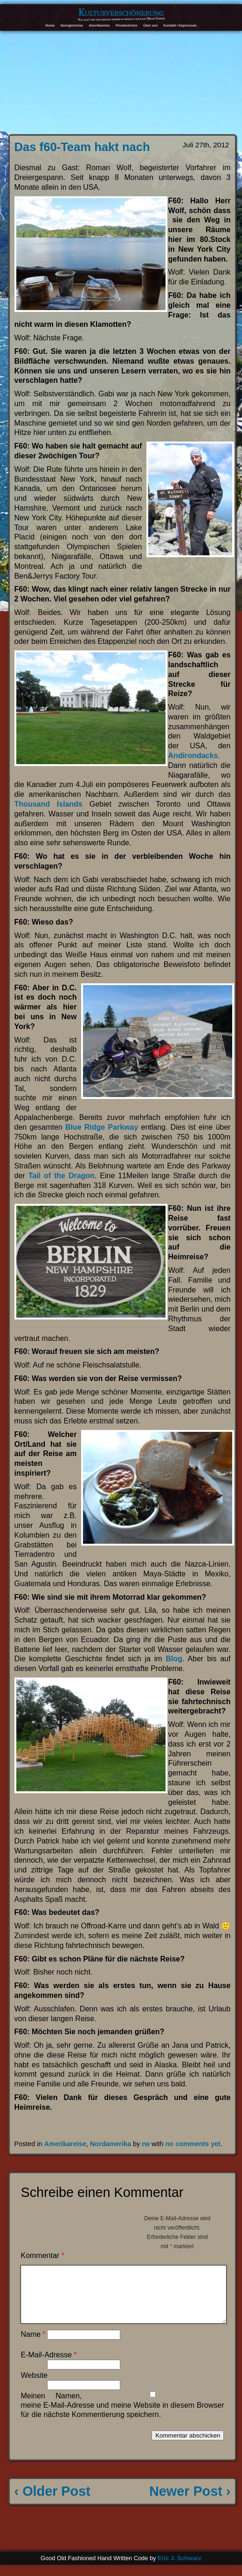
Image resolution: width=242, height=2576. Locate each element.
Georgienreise (72, 25)
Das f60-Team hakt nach (82, 146)
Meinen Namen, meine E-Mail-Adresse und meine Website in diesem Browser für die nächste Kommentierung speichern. (122, 2416)
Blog (174, 1659)
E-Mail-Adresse (48, 2366)
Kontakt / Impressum (180, 25)
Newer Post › (189, 2502)
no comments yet (193, 2144)
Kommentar (42, 2255)
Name (33, 2345)
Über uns (150, 25)
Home (50, 25)
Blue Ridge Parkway (101, 1127)
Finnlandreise (127, 25)
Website (34, 2386)
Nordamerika (110, 2144)
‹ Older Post (52, 2502)
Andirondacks (193, 756)
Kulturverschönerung (121, 12)
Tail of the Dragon (61, 1176)
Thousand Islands (48, 804)
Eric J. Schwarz (179, 2569)
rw (146, 2144)
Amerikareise (99, 25)
